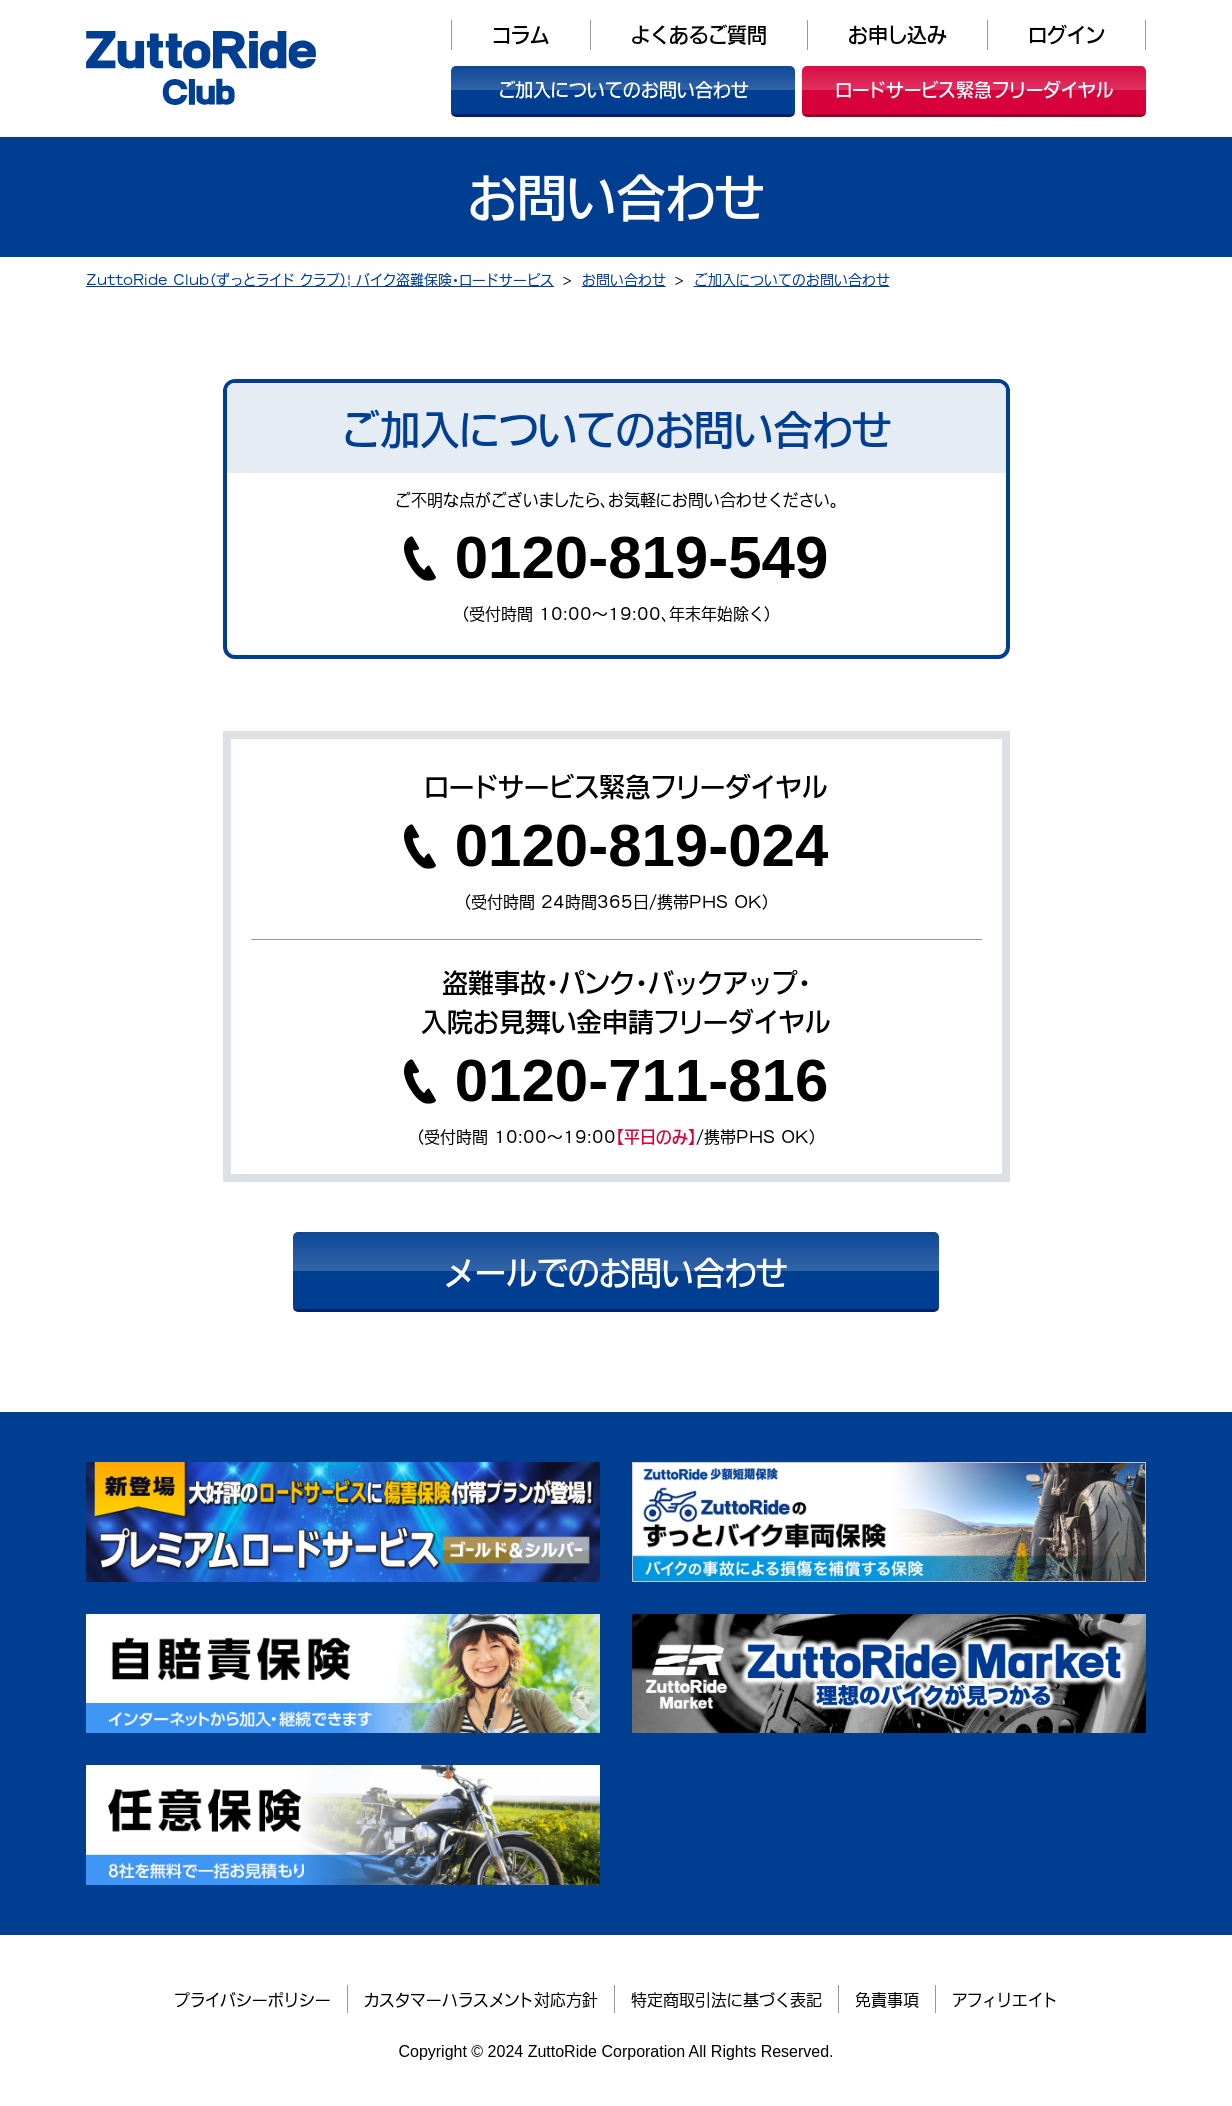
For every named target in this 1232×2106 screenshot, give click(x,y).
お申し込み (897, 34)
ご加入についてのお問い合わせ (623, 89)
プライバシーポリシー (252, 1999)
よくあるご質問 (699, 34)
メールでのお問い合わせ (616, 1271)
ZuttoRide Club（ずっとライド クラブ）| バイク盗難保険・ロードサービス (320, 278)
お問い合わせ (624, 278)
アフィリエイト (1005, 1999)
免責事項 (887, 1999)
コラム (521, 34)
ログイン (1066, 34)
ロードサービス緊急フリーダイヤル (974, 89)
